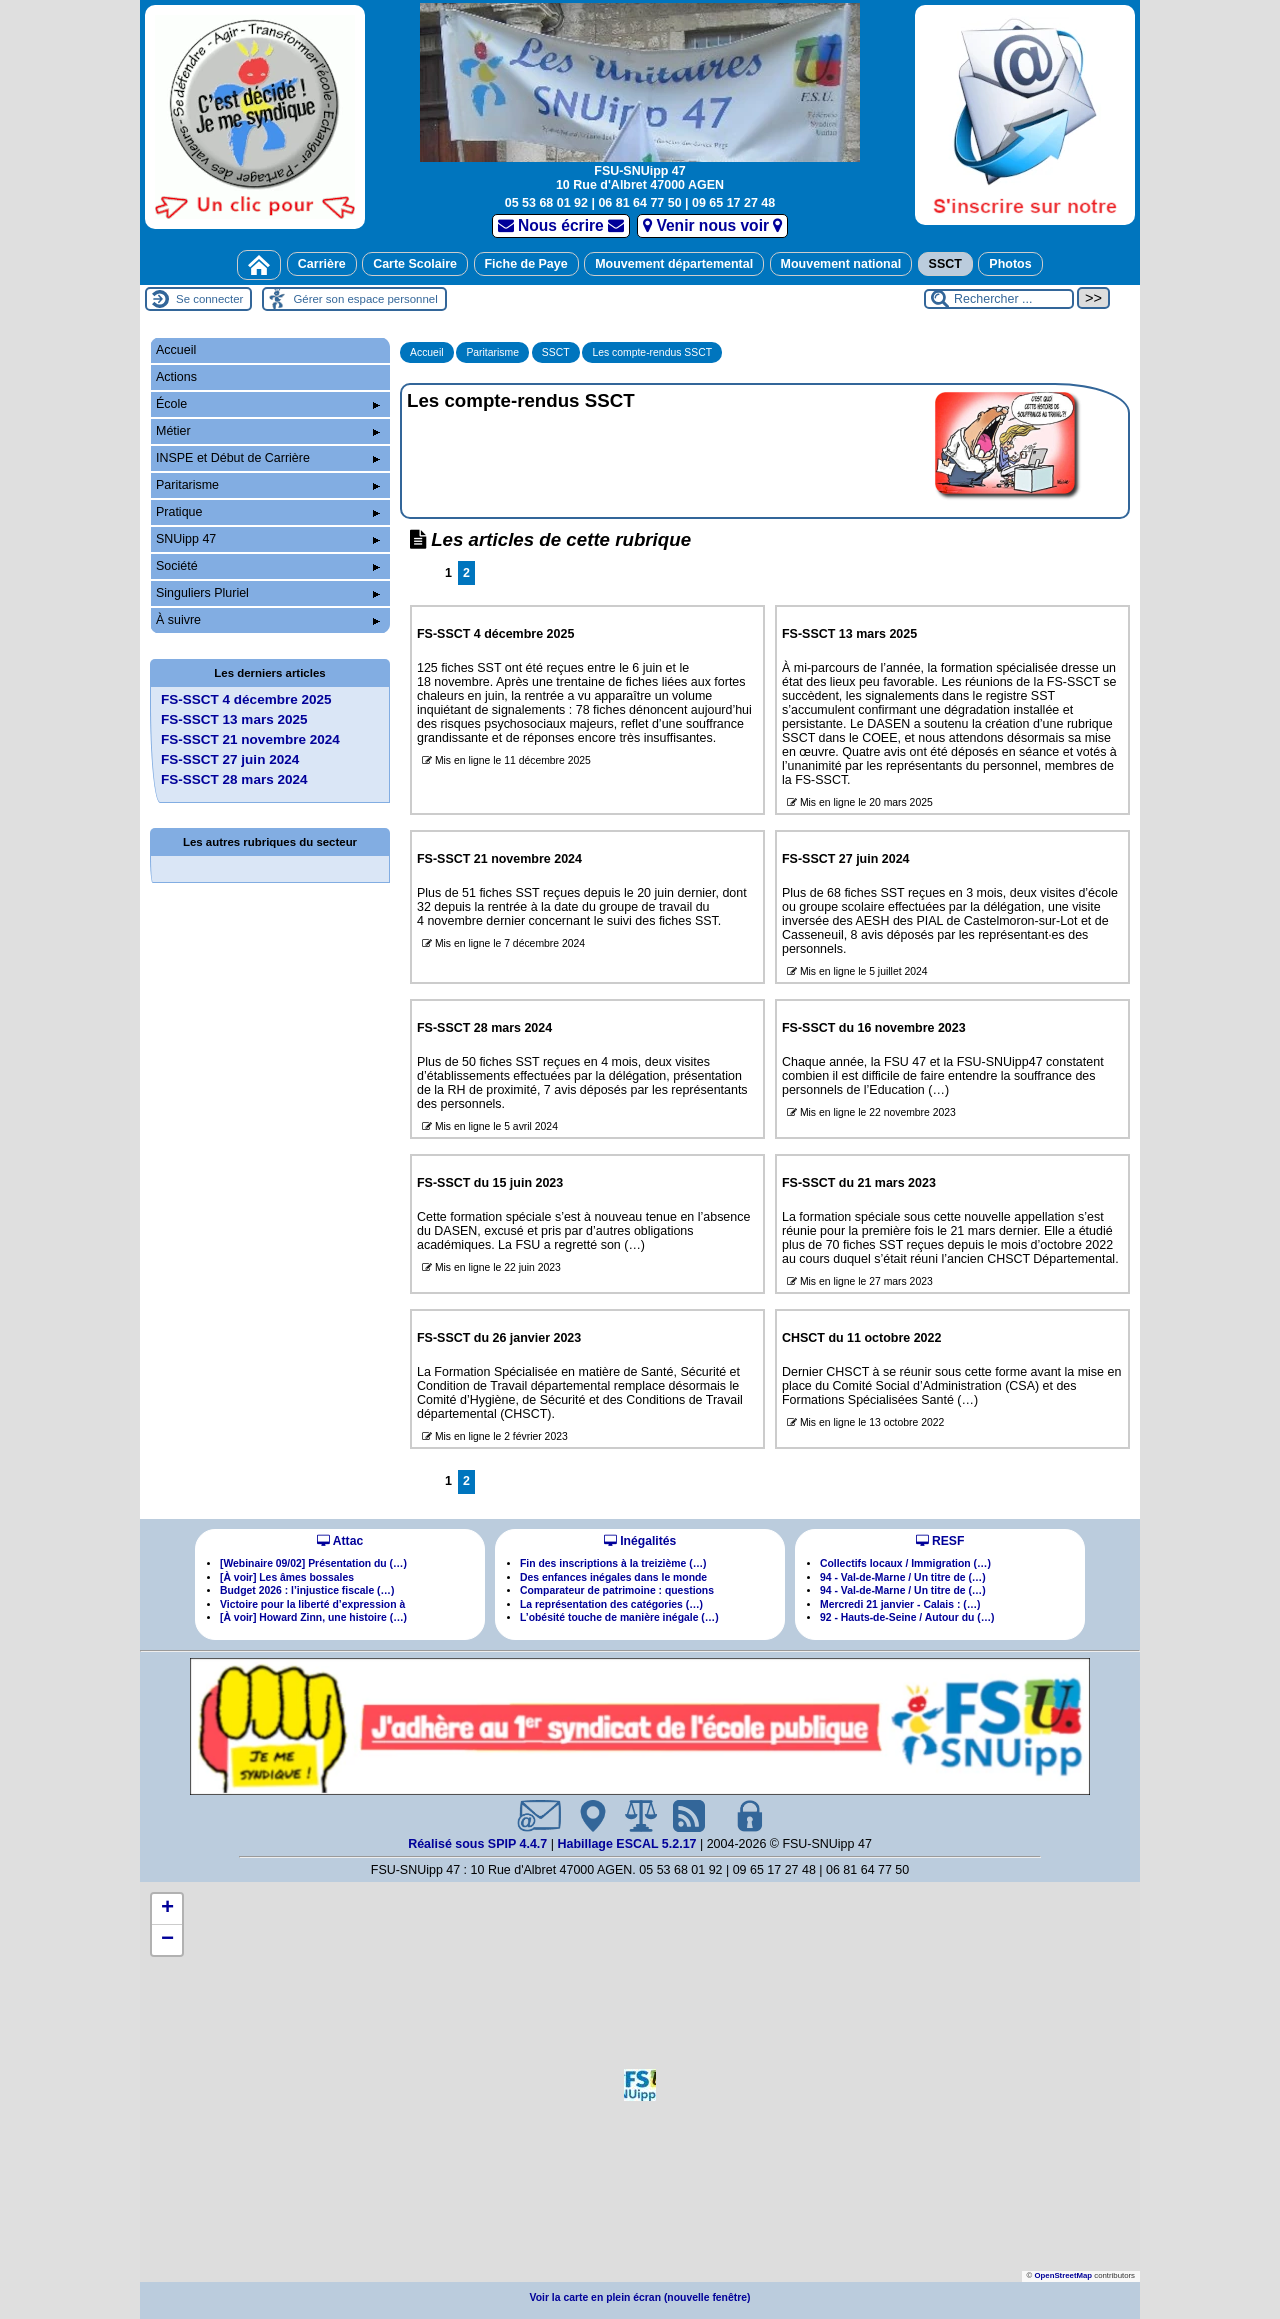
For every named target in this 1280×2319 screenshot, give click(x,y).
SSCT (945, 264)
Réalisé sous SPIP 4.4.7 (479, 1844)
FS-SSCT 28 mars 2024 (234, 779)
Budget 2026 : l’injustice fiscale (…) (307, 1590)
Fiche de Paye (526, 264)
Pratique (268, 512)
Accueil (427, 352)
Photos (1010, 264)
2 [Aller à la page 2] (466, 573)
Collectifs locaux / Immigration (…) (905, 1563)
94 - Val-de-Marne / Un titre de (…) (903, 1577)
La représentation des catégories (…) (611, 1604)
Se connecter (209, 299)
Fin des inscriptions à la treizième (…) (613, 1563)
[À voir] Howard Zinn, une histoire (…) (313, 1617)
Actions (176, 377)
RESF (940, 1541)
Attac (340, 1541)
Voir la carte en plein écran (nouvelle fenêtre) (640, 2297)
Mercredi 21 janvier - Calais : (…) (900, 1604)
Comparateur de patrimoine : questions (617, 1590)
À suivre (268, 620)
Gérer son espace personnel (365, 299)
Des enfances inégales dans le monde (613, 1577)
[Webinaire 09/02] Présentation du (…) (313, 1563)
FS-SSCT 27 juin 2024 (230, 759)
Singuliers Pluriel (268, 593)
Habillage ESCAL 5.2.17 (626, 1844)
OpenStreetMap (1063, 2275)
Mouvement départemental (674, 264)
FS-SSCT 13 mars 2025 (234, 719)
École (268, 404)
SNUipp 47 (268, 539)
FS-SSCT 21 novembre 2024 (250, 739)
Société (268, 566)
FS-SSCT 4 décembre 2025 (246, 699)
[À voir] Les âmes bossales (287, 1577)
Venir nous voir (712, 225)
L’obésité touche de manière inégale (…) (619, 1617)
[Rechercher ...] (999, 299)
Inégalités (640, 1541)
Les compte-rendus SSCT (652, 352)
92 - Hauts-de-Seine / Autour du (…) (907, 1617)
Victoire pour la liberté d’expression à (312, 1604)
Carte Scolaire (415, 264)
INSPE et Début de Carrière (268, 458)
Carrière (322, 264)
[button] (640, 2085)
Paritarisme (492, 352)
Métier (268, 431)
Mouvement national (841, 264)
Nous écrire (561, 225)
